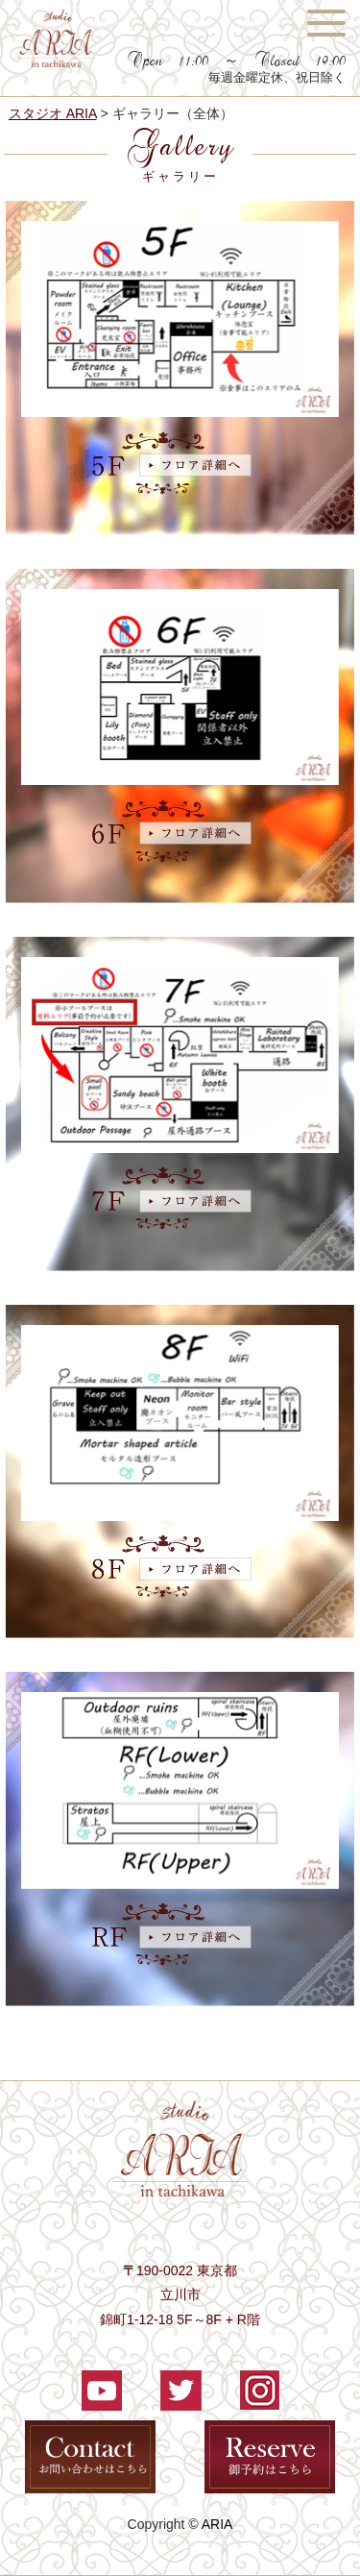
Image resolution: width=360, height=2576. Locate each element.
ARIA (217, 2524)
